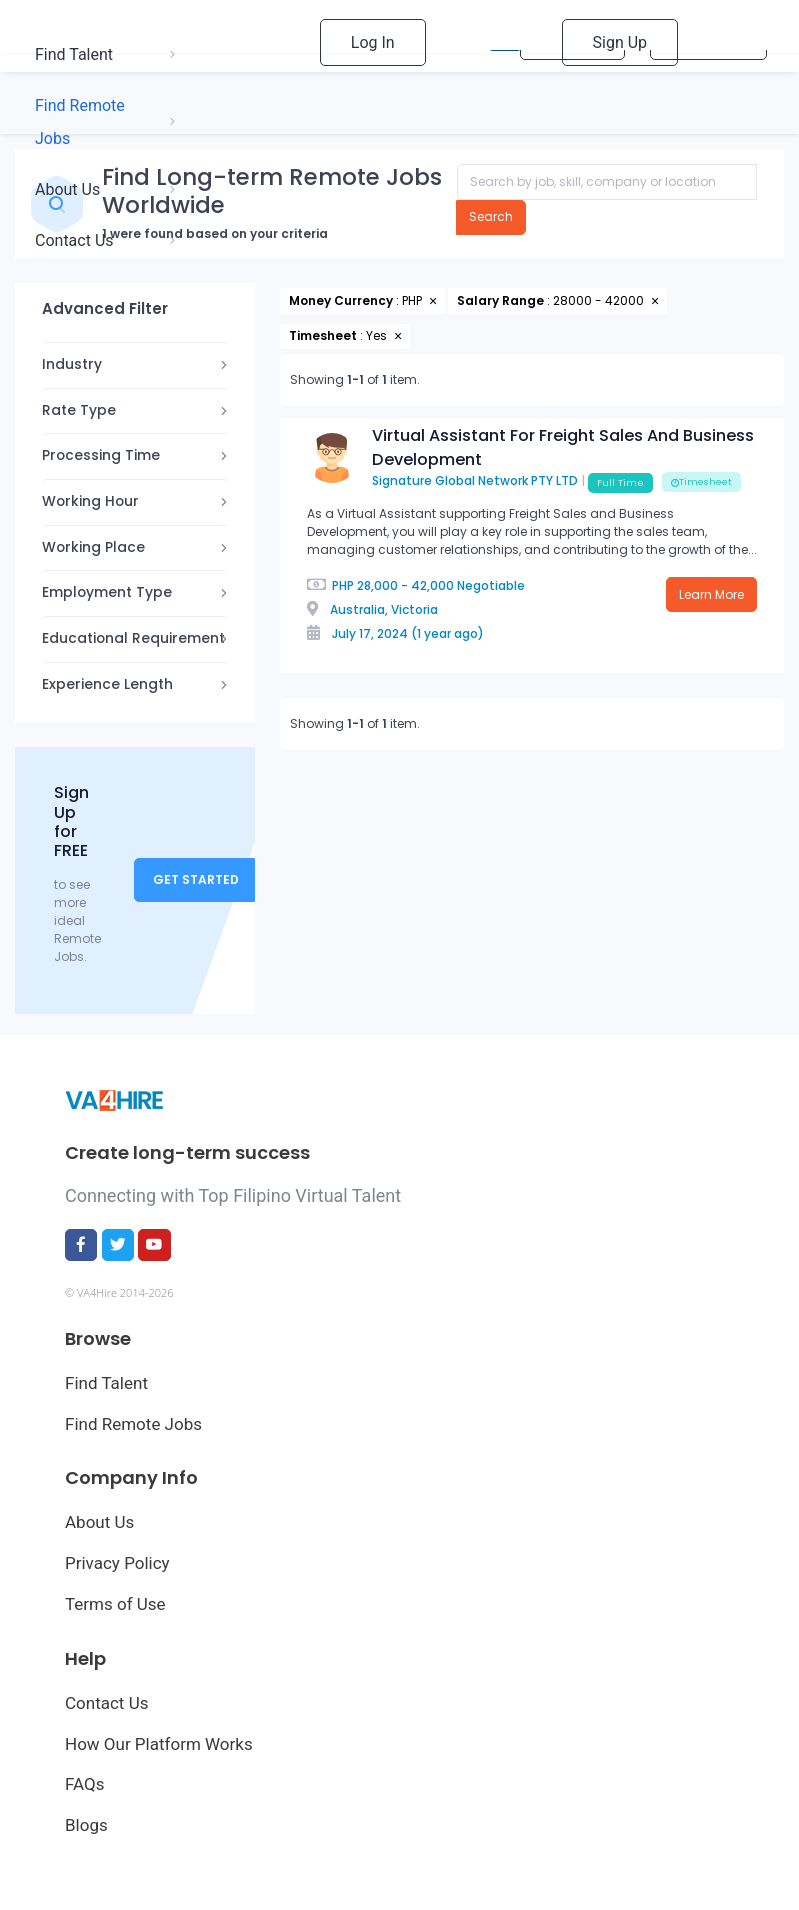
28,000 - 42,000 (405, 585)
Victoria (414, 609)
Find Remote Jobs (133, 1424)
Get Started (196, 879)
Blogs (86, 1825)
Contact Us (106, 1703)
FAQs (84, 1784)
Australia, (359, 609)
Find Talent (106, 1383)
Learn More (711, 594)
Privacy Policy (117, 1563)
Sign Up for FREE (71, 821)
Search (491, 216)
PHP (343, 585)
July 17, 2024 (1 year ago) (408, 633)
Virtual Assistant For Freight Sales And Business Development (563, 447)
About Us (99, 1522)
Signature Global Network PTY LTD (475, 481)
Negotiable (491, 585)
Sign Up (620, 42)
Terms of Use (115, 1604)
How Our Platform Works (159, 1744)
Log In (373, 42)
